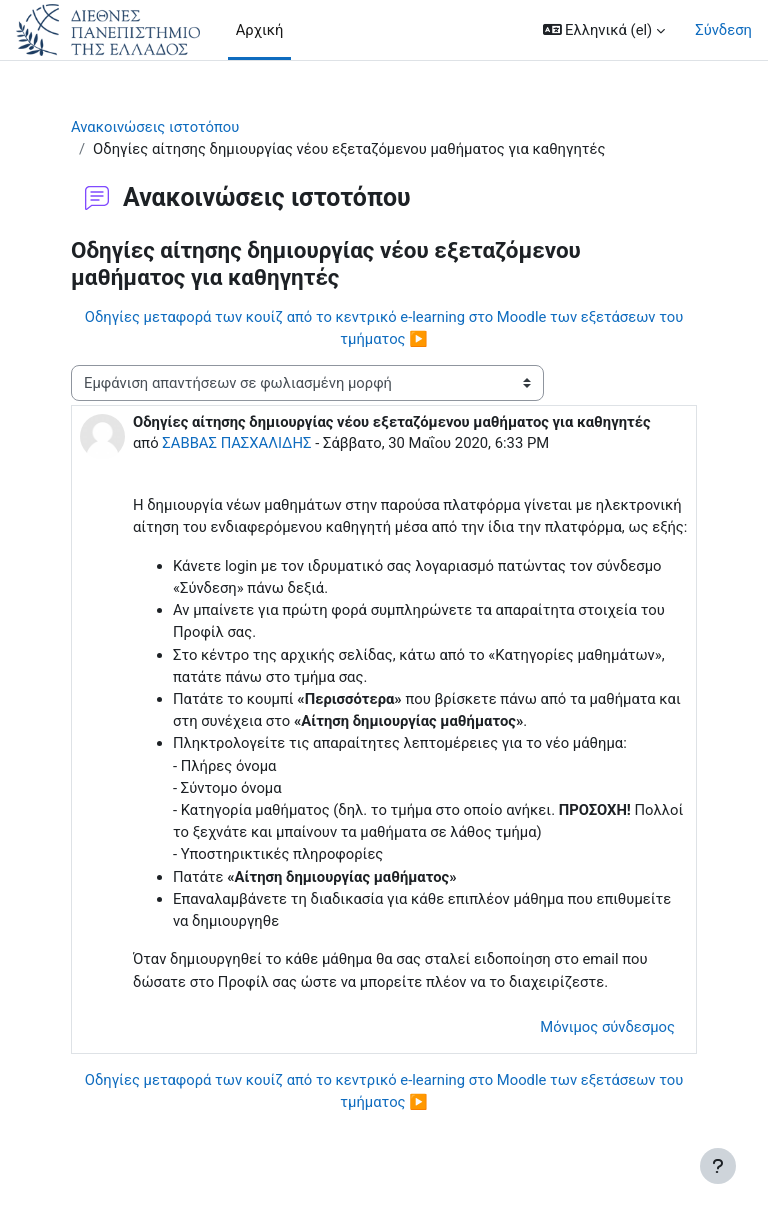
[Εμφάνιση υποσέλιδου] (718, 1166)
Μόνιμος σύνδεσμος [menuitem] (607, 1027)
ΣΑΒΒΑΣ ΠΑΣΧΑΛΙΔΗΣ (236, 443)
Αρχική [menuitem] (260, 30)
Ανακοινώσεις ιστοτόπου (155, 127)
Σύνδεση (723, 30)
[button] (604, 30)
